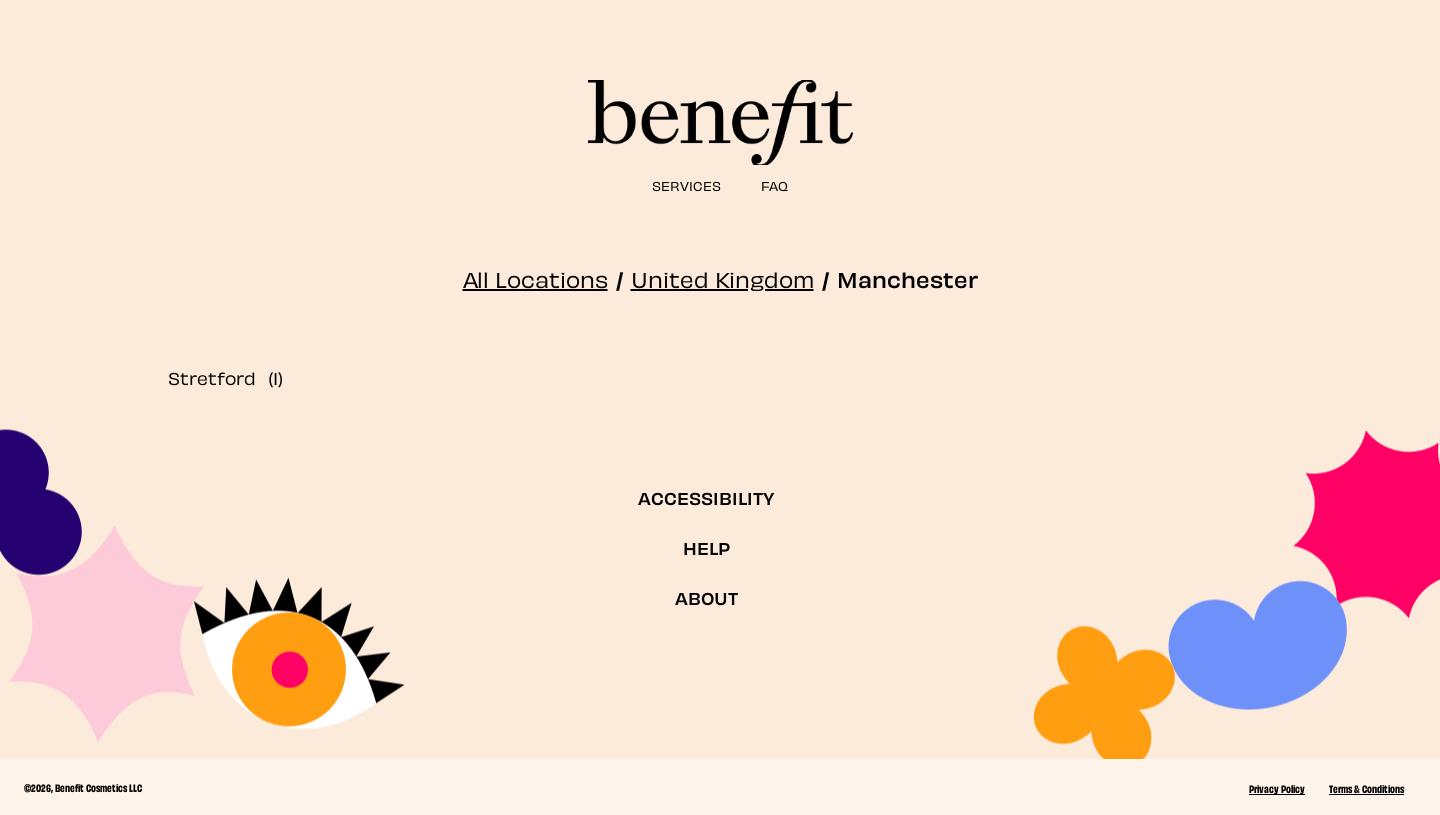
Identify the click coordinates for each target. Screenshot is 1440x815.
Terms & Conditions (1366, 788)
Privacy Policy (1277, 788)
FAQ (774, 184)
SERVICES (686, 184)
